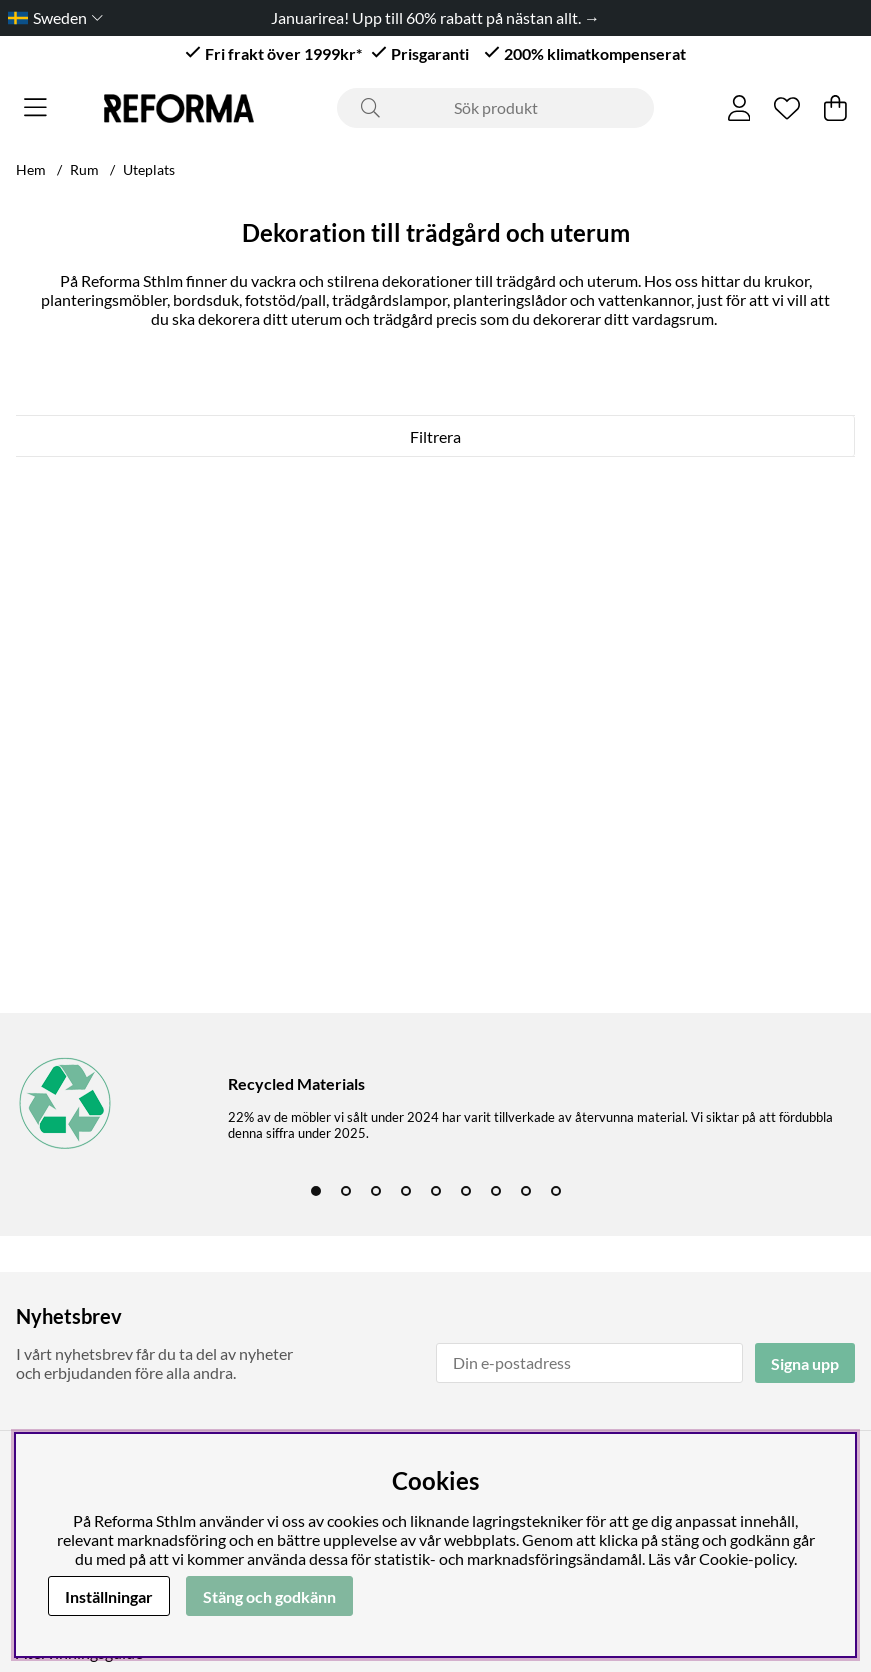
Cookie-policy (746, 1558)
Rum (84, 169)
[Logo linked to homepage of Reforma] (179, 108)
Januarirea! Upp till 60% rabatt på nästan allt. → (435, 17)
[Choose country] (51, 17)
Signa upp (805, 1363)
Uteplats (149, 169)
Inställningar (109, 1596)
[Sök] (496, 108)
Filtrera (435, 436)
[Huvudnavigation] (35, 108)
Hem (31, 169)
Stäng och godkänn (269, 1596)
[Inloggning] (739, 108)
